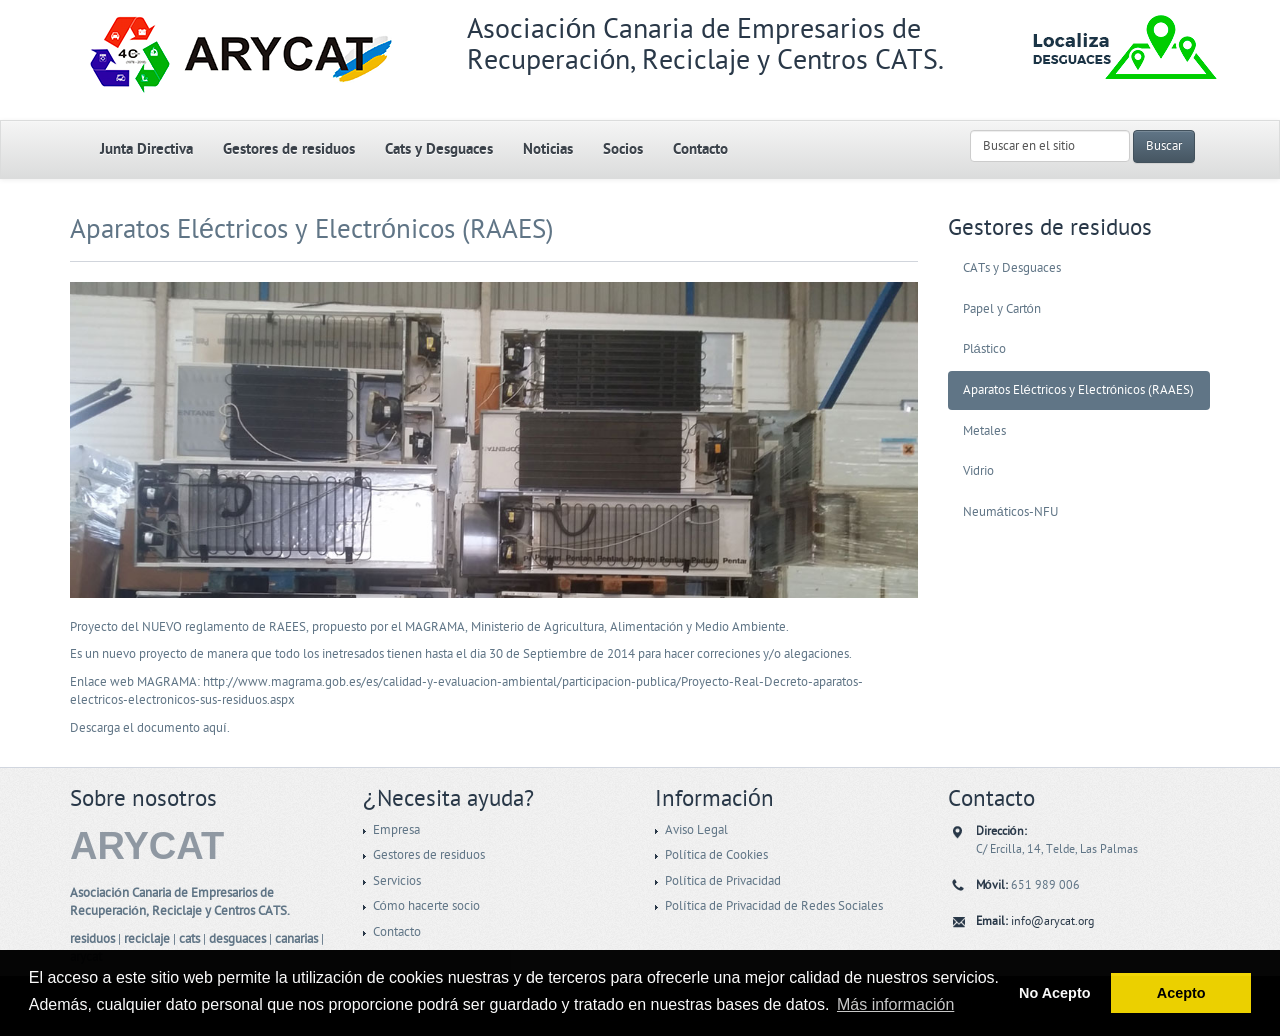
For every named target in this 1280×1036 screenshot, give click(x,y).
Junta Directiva (146, 149)
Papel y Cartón (1002, 309)
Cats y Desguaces (439, 149)
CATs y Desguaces (1012, 268)
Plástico (984, 349)
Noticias (548, 149)
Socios (623, 149)
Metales (984, 431)
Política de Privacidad (723, 881)
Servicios (397, 881)
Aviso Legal (696, 830)
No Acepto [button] (1054, 993)
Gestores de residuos (289, 149)
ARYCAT (147, 846)
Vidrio (978, 471)
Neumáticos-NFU (1010, 512)
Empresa (396, 830)
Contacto (700, 149)
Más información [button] (895, 1004)
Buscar (1164, 146)
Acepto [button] (1181, 993)
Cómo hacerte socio (426, 906)
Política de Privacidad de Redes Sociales (774, 906)
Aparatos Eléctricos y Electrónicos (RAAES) (312, 229)
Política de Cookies (716, 855)
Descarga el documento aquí (148, 728)
